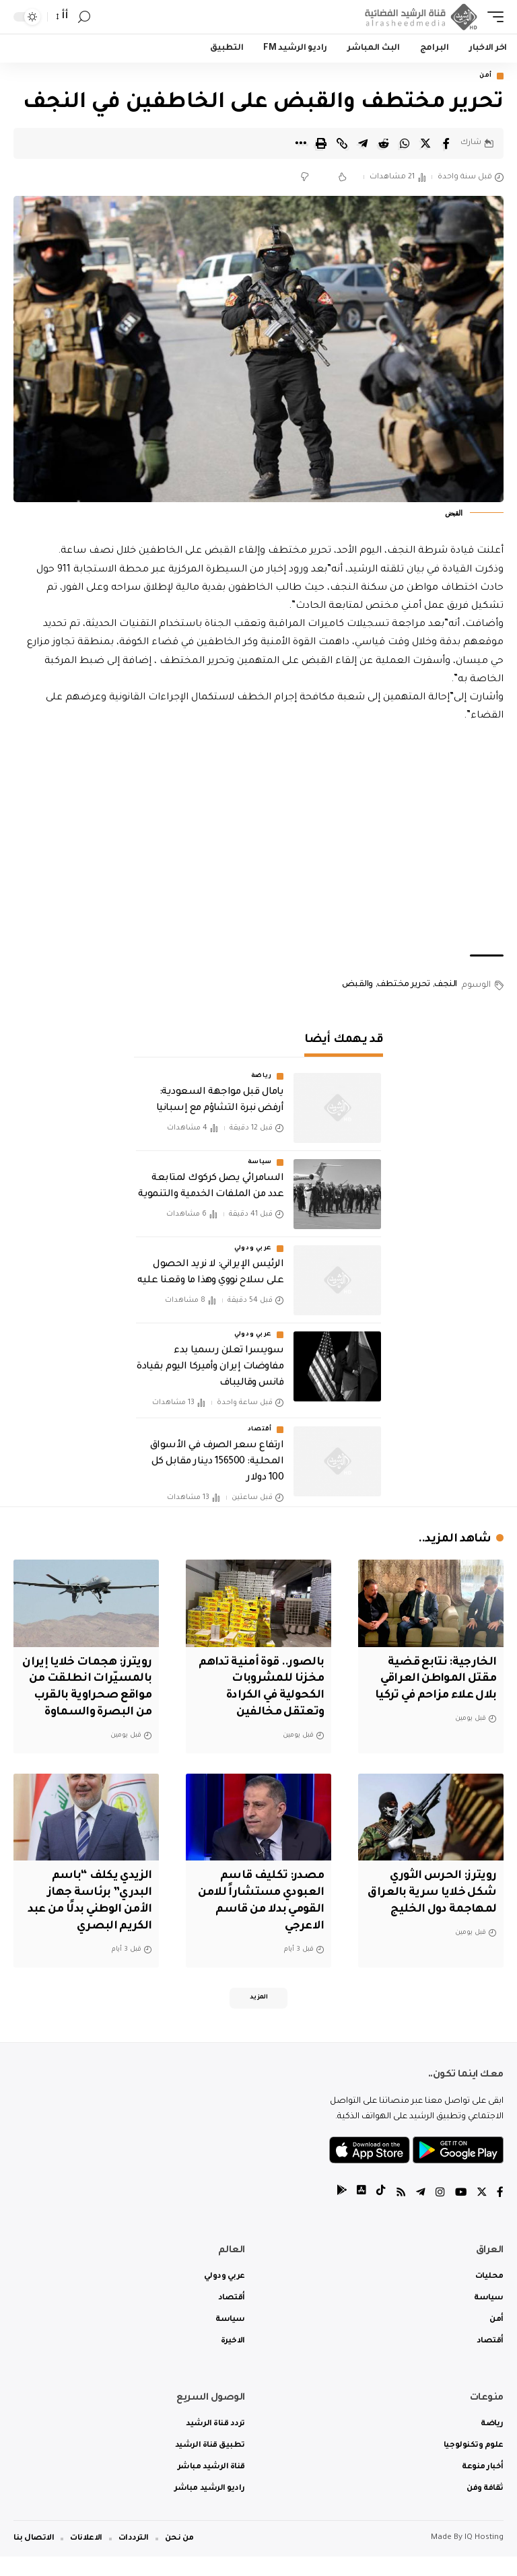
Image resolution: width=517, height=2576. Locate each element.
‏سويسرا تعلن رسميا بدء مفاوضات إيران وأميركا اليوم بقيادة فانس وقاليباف (210, 1367)
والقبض (357, 985)
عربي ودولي (253, 1249)
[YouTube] (460, 2213)
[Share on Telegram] (362, 143)
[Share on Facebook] (446, 143)
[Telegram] (419, 2213)
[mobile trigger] (492, 17)
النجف (445, 985)
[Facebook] (500, 2213)
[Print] (321, 143)
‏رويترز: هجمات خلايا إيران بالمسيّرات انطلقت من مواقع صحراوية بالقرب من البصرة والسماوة (98, 1696)
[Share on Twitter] (425, 143)
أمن (485, 76)
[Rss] (399, 2213)
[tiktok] (379, 2213)
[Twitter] (481, 2213)
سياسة (260, 1163)
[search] (84, 17)
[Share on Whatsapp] (404, 143)
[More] (300, 143)
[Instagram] (439, 2213)
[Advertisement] (258, 840)
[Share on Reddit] (383, 143)
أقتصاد (260, 1429)
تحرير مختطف (403, 985)
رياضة (262, 1077)
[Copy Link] (342, 143)
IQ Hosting (484, 2557)
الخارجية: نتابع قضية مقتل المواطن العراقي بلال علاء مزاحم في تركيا (432, 1679)
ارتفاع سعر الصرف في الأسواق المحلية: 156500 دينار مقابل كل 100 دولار (216, 1462)
